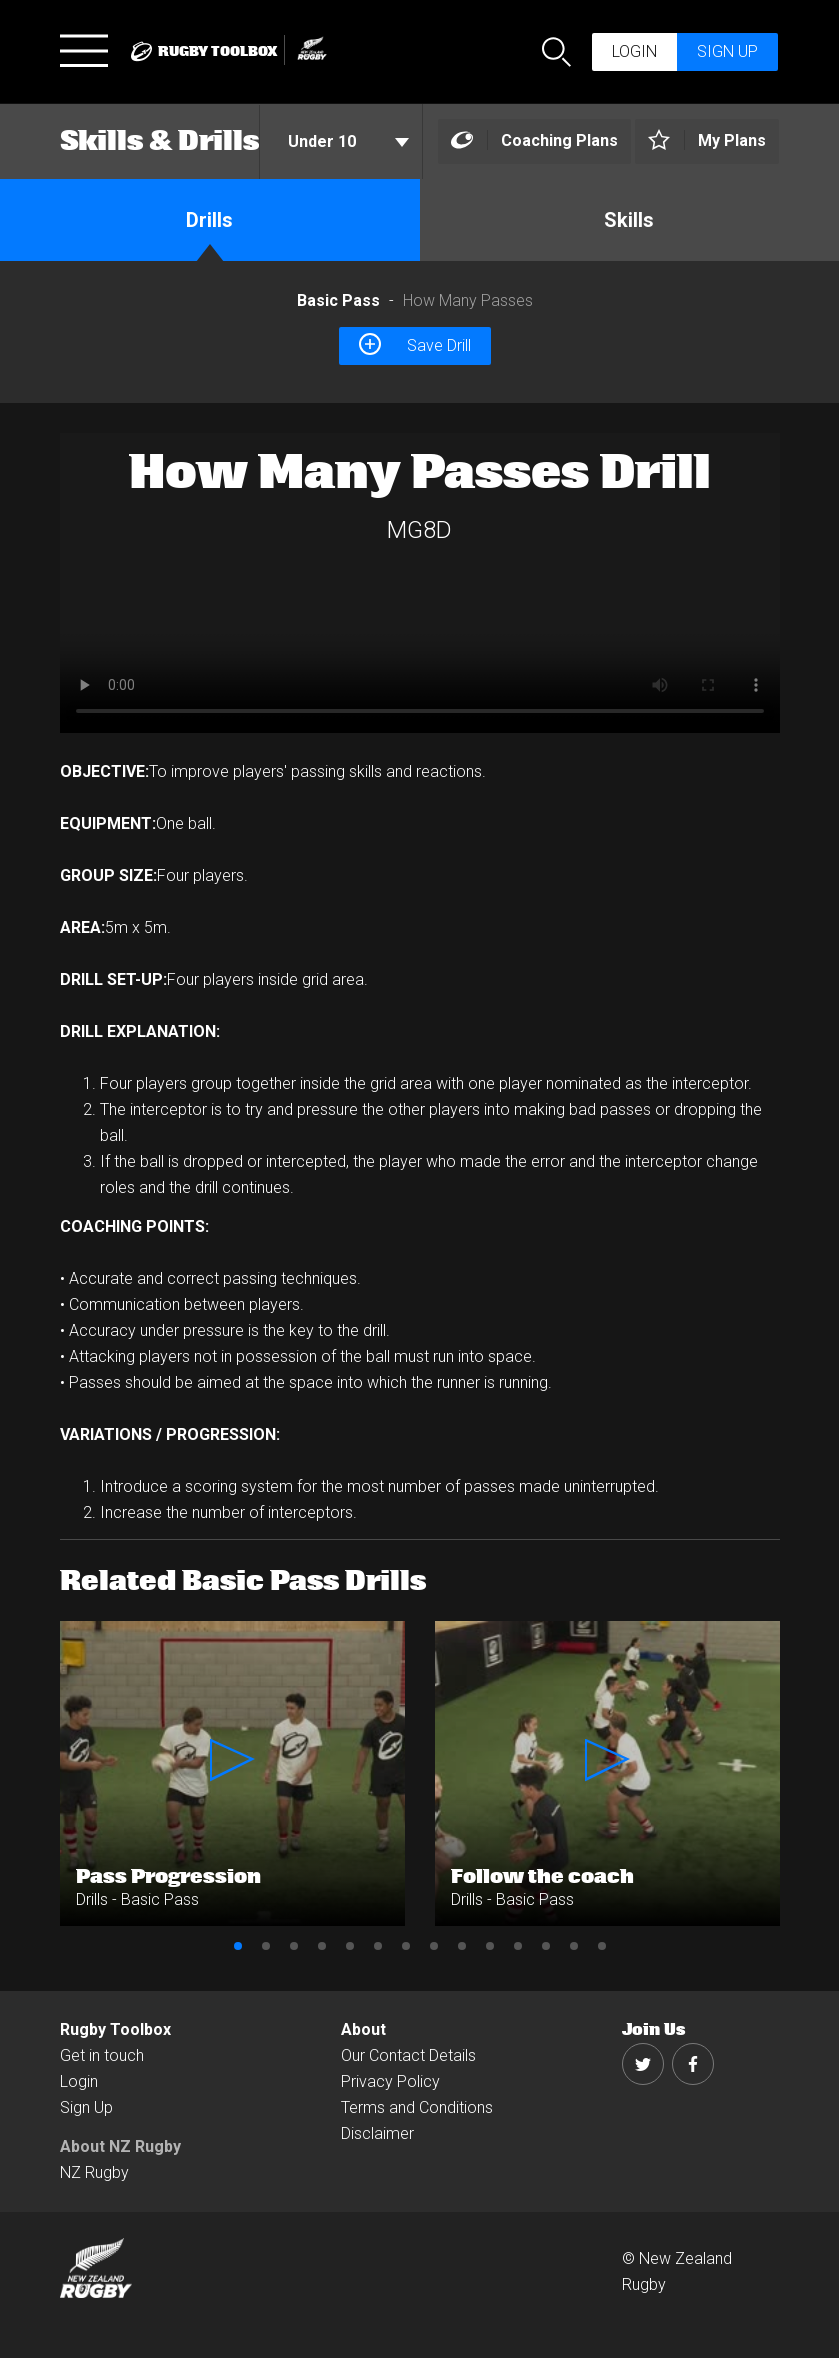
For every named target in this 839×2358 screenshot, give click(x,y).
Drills (209, 220)
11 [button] (518, 1946)
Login (634, 51)
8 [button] (434, 1946)
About (363, 2029)
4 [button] (322, 1946)
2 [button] (266, 1946)
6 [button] (378, 1946)
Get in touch (102, 2055)
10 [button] (490, 1946)
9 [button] (462, 1946)
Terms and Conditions (417, 2107)
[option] (420, 583)
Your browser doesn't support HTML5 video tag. (420, 583)
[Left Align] (534, 141)
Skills (629, 220)
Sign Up (86, 2107)
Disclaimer (377, 2133)
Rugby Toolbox (115, 2029)
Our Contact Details (408, 2055)
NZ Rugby (94, 2172)
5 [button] (350, 1946)
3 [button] (294, 1946)
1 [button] (238, 1946)
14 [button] (602, 1946)
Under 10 (348, 141)
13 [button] (574, 1946)
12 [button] (546, 1946)
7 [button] (406, 1946)
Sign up (727, 51)
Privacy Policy (390, 2081)
